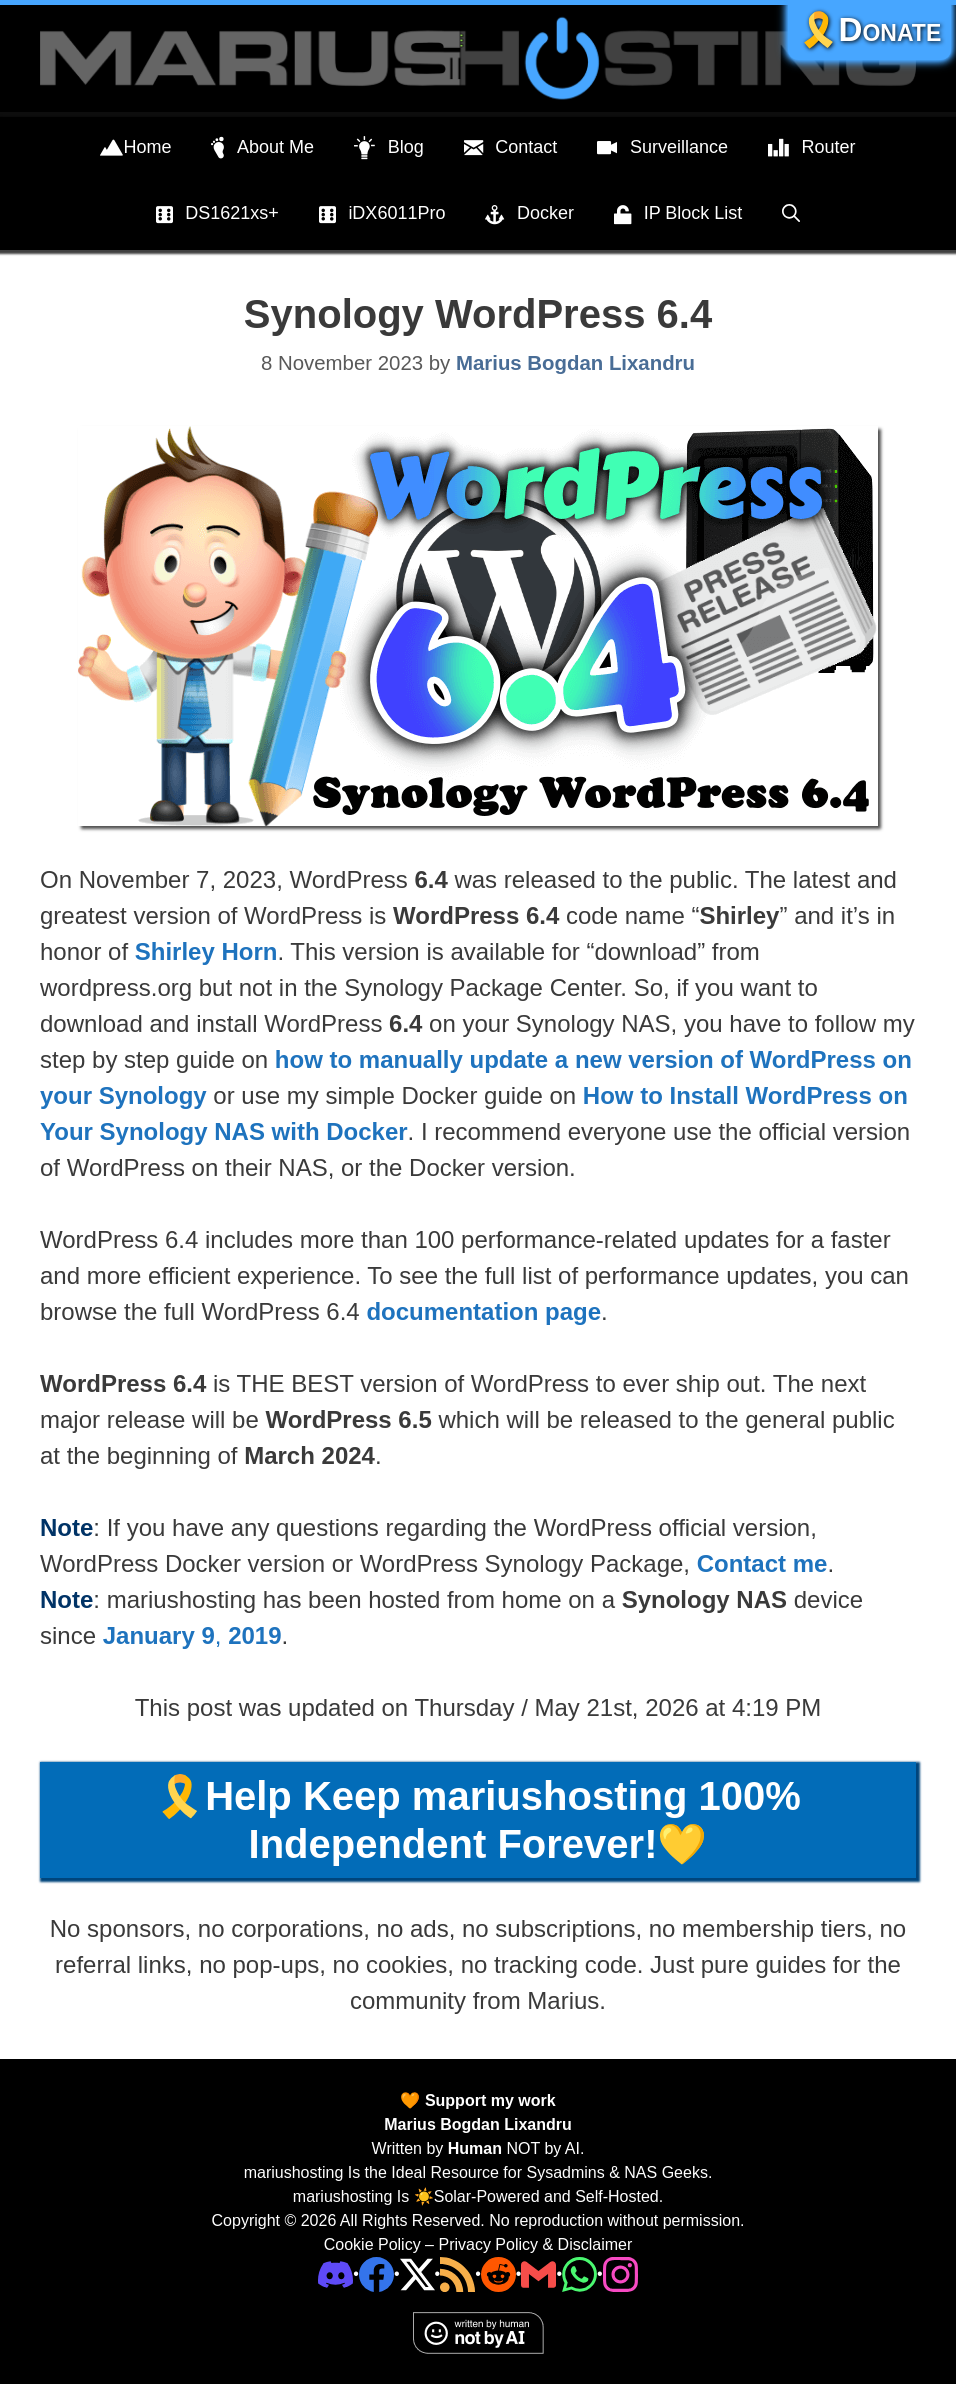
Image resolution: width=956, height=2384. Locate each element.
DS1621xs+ (217, 215)
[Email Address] (538, 2273)
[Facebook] (376, 2273)
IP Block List (678, 215)
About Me (262, 148)
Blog (389, 148)
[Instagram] (620, 2273)
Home (135, 148)
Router (812, 148)
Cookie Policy (372, 2244)
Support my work (487, 2100)
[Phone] (498, 2273)
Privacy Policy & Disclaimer (535, 2244)
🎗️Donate (870, 29)
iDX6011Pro (382, 215)
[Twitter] (417, 2273)
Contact (511, 148)
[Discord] (335, 2273)
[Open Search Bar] (791, 213)
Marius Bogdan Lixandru (478, 2124)
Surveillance (662, 148)
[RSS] (457, 2273)
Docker (529, 215)
